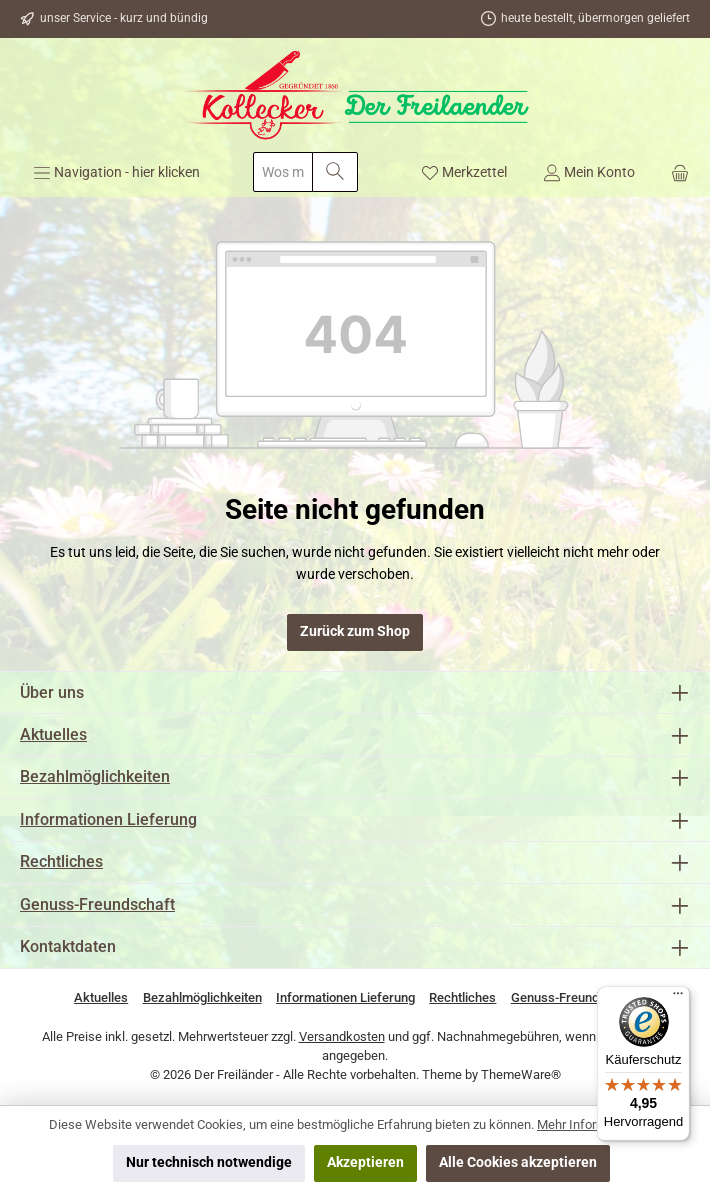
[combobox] (283, 172)
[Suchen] (335, 172)
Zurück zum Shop (355, 631)
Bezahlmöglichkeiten (95, 776)
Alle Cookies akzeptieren (518, 1162)
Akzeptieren (365, 1162)
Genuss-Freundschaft (97, 904)
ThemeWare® (521, 1074)
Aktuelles (53, 734)
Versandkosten (342, 1036)
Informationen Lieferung (108, 819)
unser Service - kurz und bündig (124, 18)
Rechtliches (61, 861)
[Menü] (116, 172)
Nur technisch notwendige (209, 1162)
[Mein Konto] (589, 172)
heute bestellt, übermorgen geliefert (595, 18)
